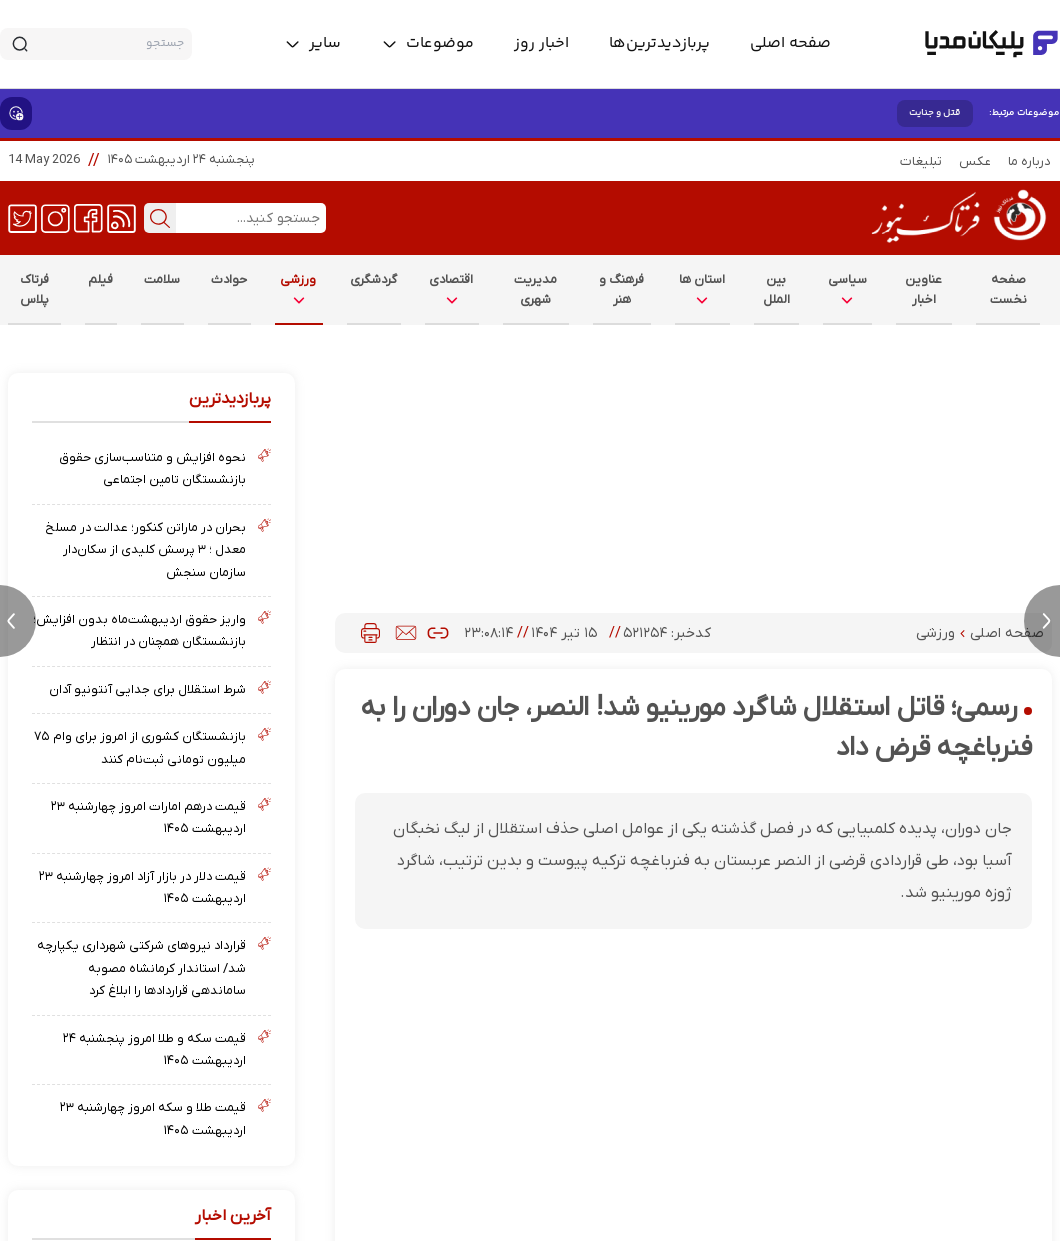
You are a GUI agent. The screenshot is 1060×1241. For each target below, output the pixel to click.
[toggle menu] (427, 44)
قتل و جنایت (935, 113)
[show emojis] (16, 113)
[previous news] (18, 621)
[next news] (1042, 621)
